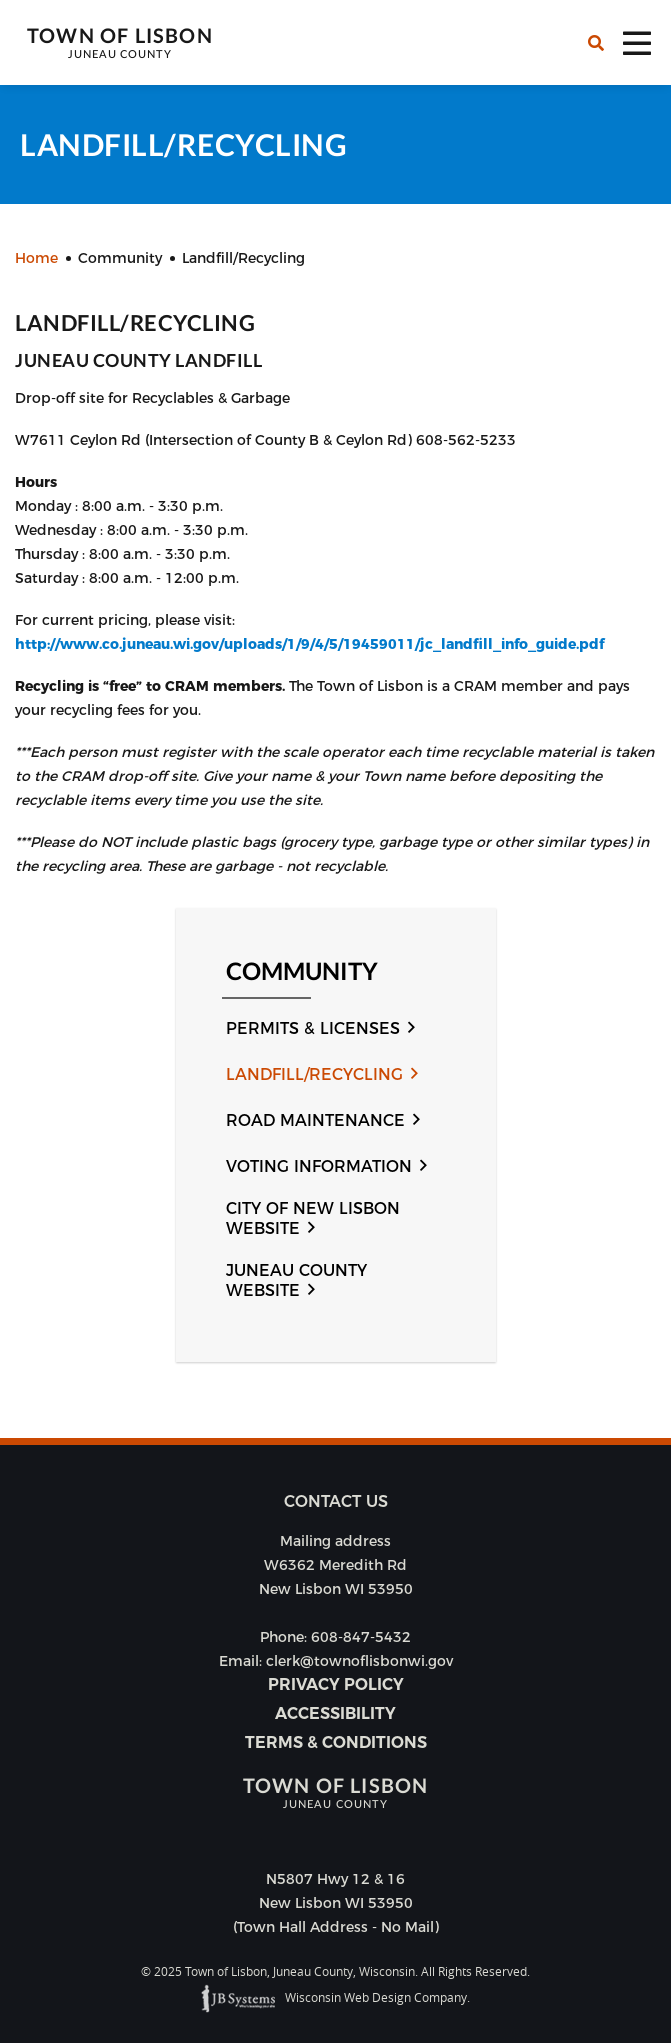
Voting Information (319, 1166)
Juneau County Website (296, 1280)
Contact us (336, 1501)
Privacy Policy (336, 1684)
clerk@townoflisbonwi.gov (359, 1661)
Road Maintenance (315, 1120)
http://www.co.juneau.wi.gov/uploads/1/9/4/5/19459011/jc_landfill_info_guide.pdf (309, 644)
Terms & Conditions (336, 1742)
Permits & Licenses (313, 1028)
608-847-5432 (361, 1637)
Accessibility (335, 1713)
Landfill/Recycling (314, 1074)
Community (302, 971)
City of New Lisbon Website (313, 1218)
